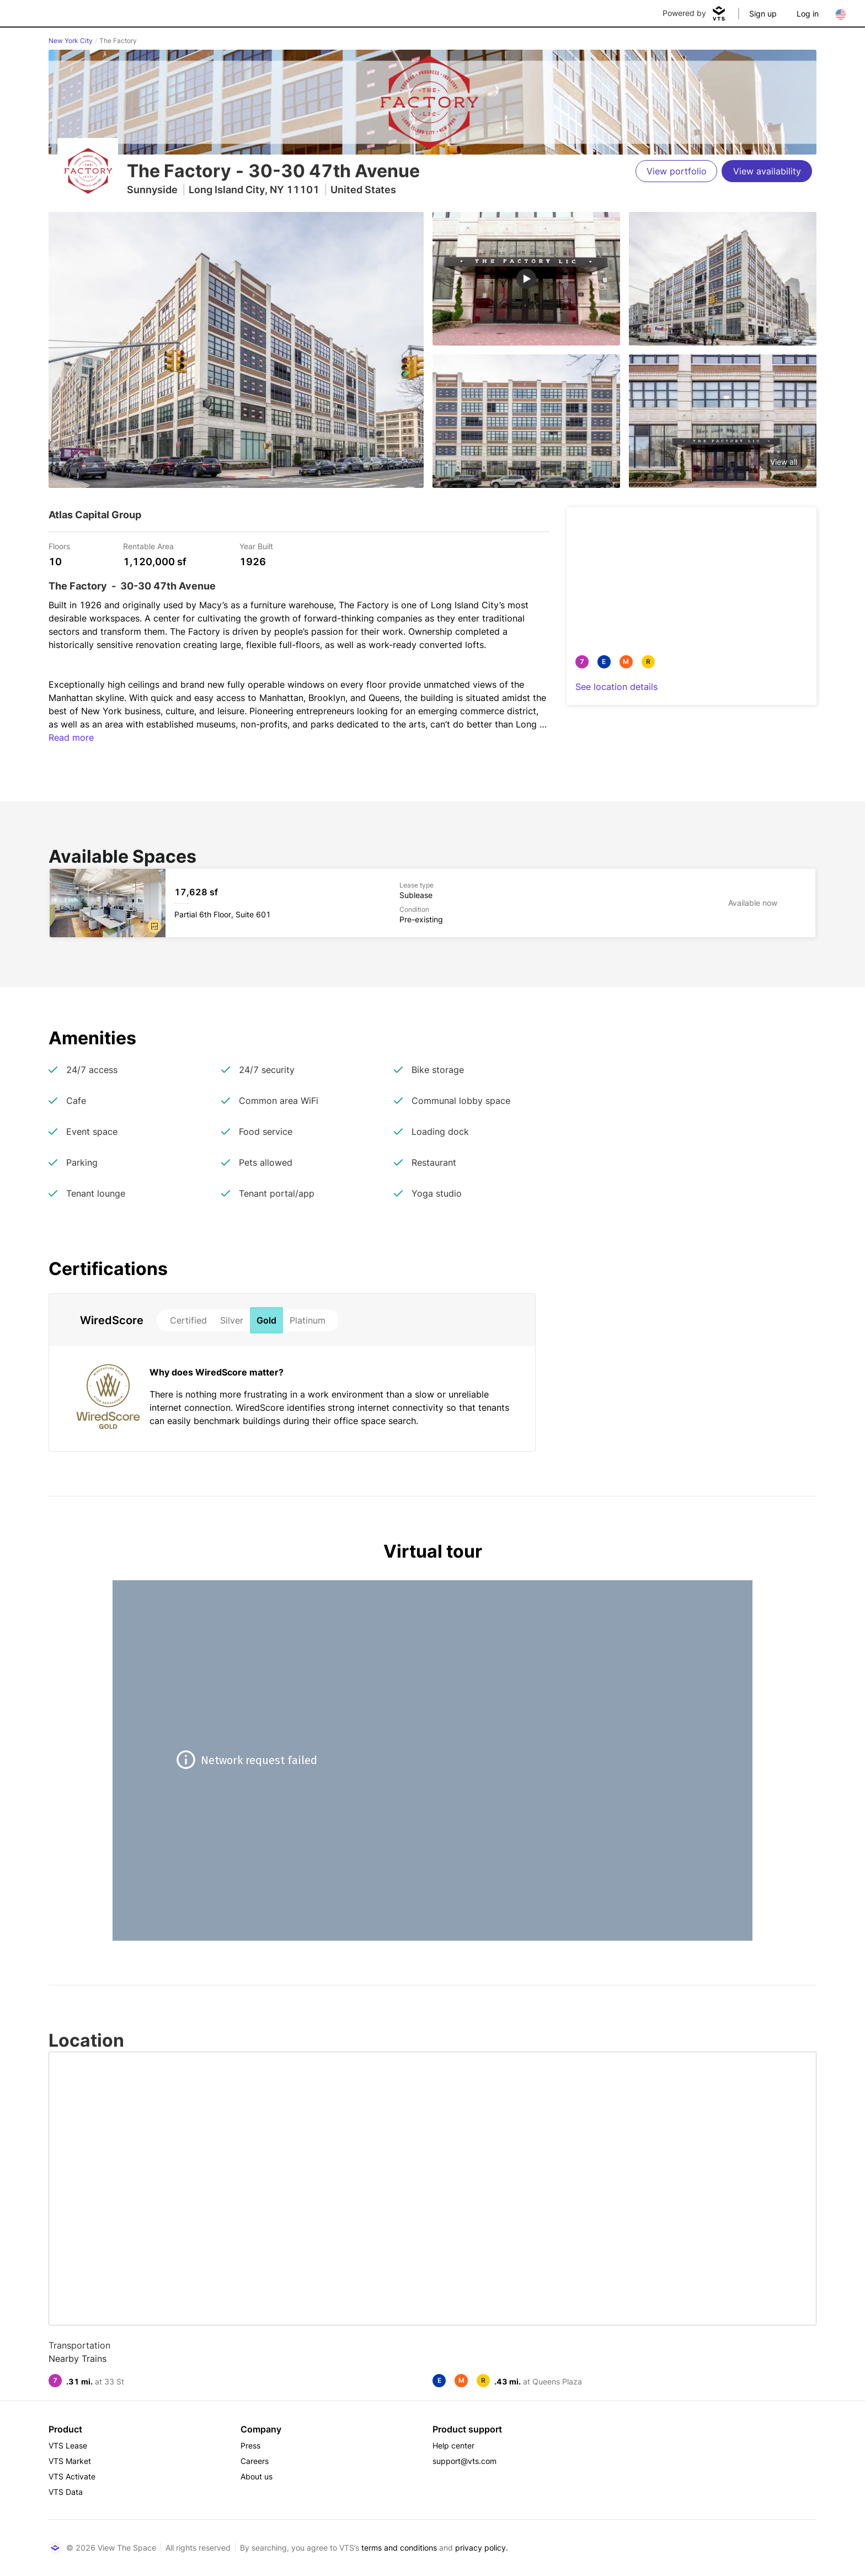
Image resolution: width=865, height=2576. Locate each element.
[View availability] (767, 171)
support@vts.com (464, 2461)
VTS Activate (72, 2476)
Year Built (256, 545)
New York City (71, 40)
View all (783, 461)
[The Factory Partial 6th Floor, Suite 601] (432, 903)
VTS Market (70, 2461)
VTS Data (66, 2492)
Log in (808, 13)
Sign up (763, 13)
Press (250, 2445)
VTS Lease (68, 2445)
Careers (255, 2461)
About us (257, 2476)
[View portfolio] (676, 171)
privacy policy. (481, 2547)
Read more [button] (71, 737)
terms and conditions (399, 2547)
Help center (453, 2445)
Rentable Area (148, 545)
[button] (154, 926)
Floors (59, 545)
